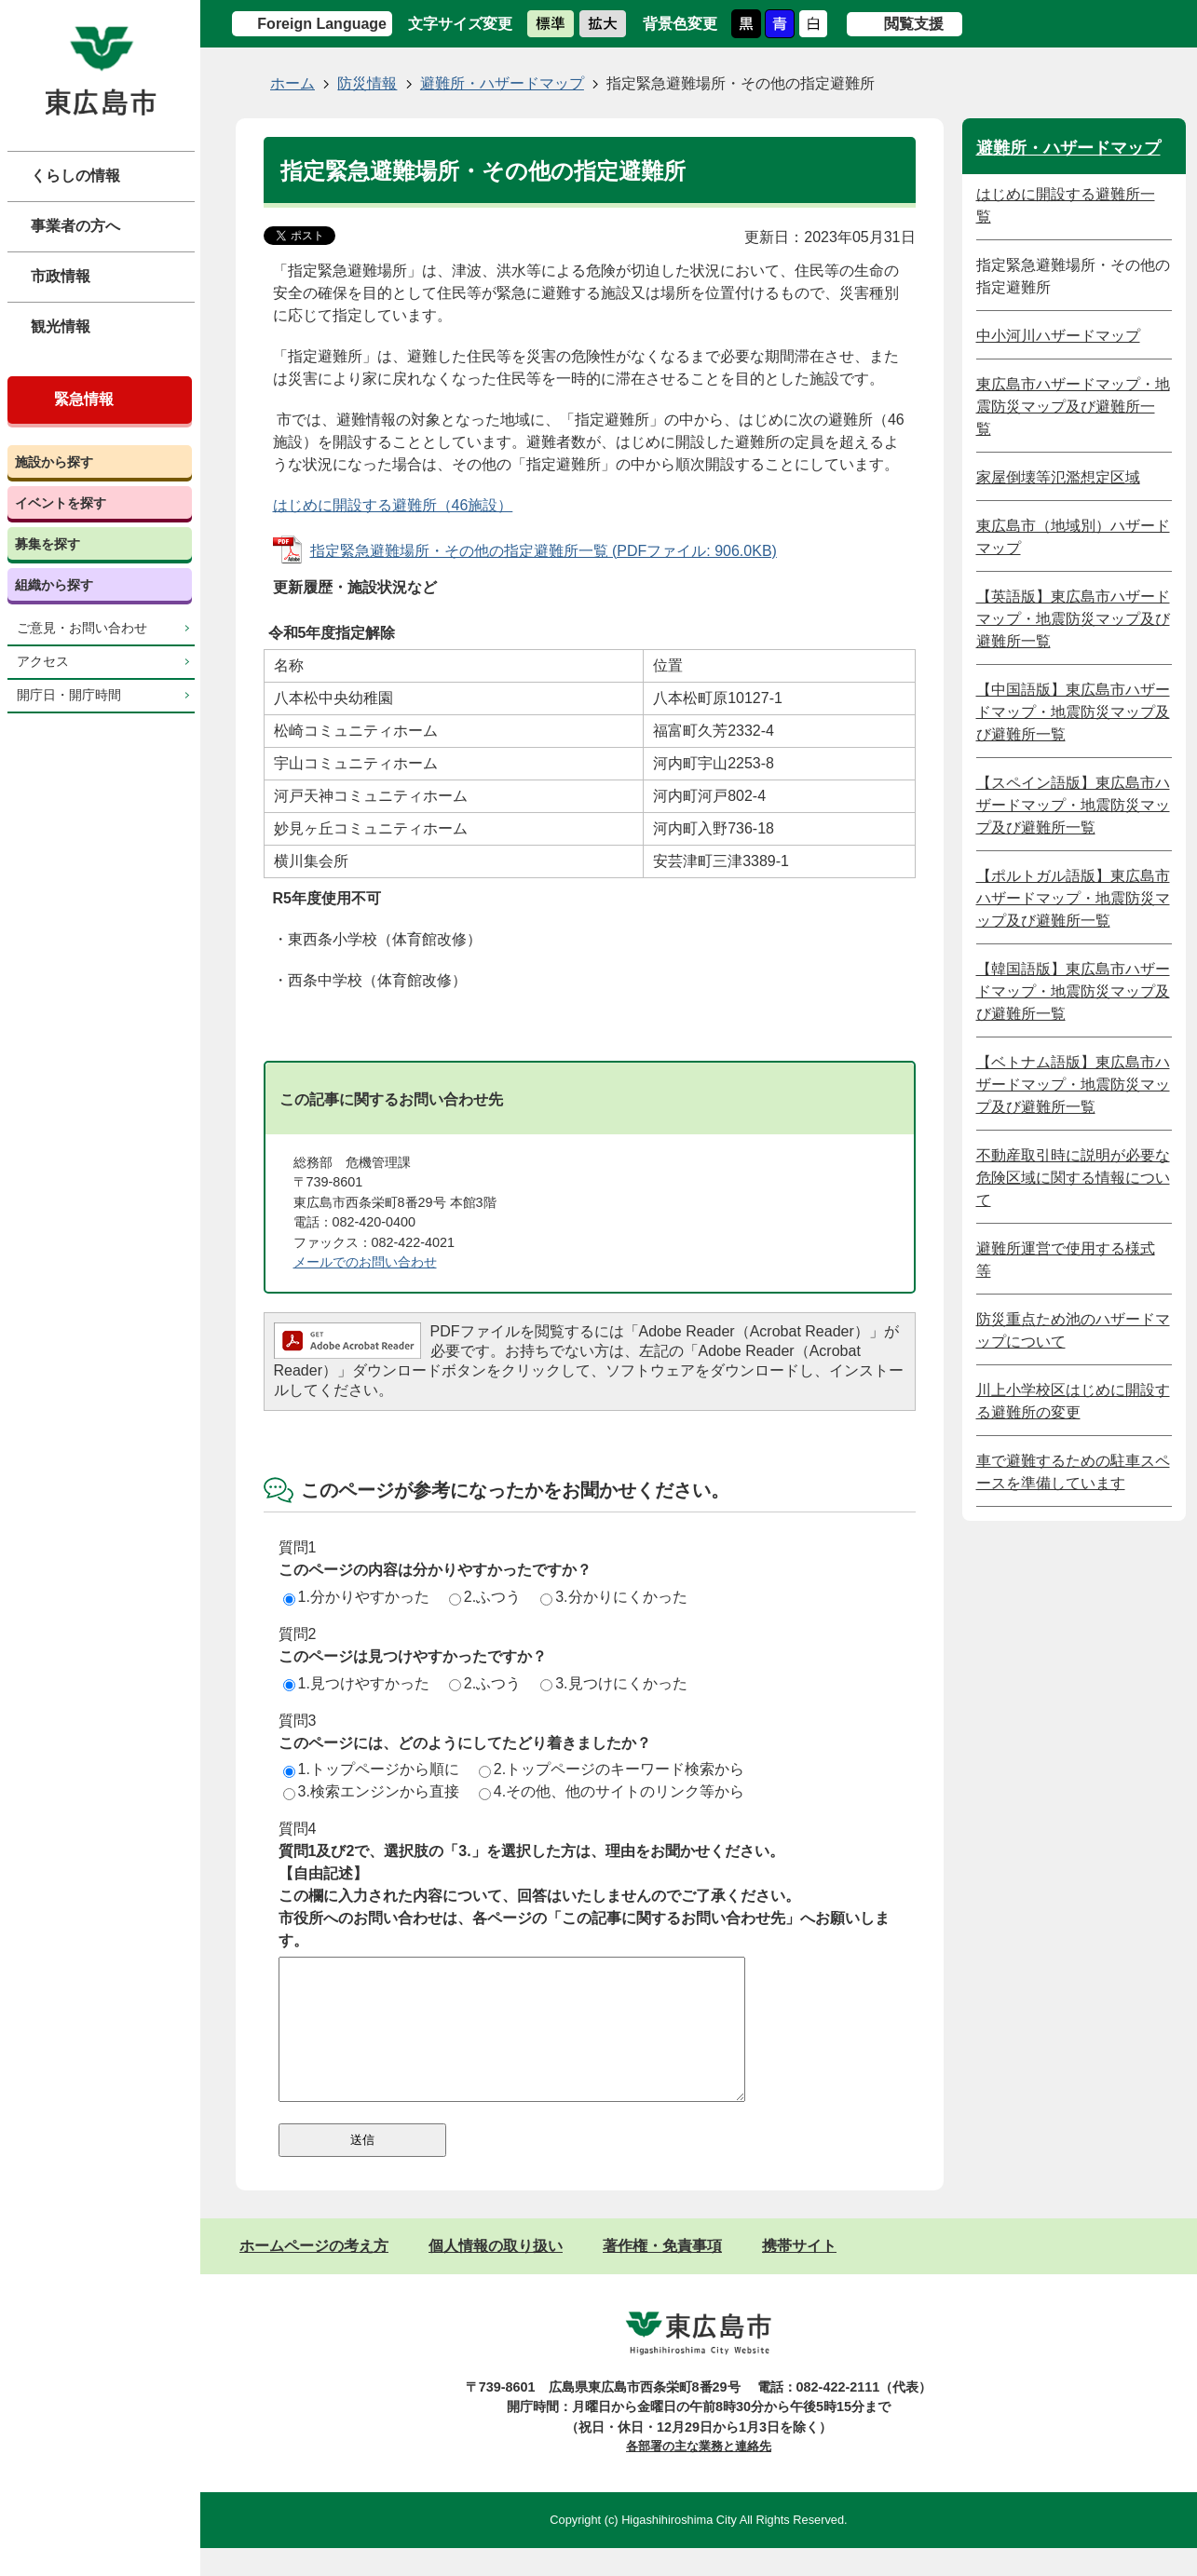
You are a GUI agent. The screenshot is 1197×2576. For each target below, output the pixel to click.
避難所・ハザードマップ (502, 83)
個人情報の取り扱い (495, 2274)
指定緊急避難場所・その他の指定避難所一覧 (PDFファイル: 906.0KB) (543, 551)
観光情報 (60, 326)
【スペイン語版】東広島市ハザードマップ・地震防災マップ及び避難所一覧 (1073, 805)
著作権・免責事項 (662, 2274)
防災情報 (367, 83)
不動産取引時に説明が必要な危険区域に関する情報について (1073, 1177)
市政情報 (60, 276)
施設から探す (54, 461)
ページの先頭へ (1159, 2199)
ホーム (292, 83)
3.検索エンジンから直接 (371, 1791)
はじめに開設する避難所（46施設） (393, 505)
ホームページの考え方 (313, 2274)
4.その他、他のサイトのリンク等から (611, 1791)
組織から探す (54, 584)
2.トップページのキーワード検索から (611, 1769)
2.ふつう (485, 1597)
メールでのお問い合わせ (365, 1261)
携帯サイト (799, 2274)
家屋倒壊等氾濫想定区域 (1058, 477)
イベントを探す (60, 502)
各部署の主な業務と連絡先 (698, 2474)
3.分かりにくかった (613, 1597)
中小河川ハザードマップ (1058, 336)
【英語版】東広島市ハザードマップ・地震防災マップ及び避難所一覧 (1073, 619)
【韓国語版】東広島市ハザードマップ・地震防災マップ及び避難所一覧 (1073, 991)
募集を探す (47, 543)
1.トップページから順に (371, 1769)
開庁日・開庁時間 (69, 695)
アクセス (43, 662)
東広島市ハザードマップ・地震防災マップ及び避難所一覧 (1073, 406)
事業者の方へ (75, 226)
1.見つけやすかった (356, 1683)
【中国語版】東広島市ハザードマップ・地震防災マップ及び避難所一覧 (1073, 712)
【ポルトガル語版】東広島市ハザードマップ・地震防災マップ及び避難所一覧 (1073, 898)
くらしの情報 (75, 175)
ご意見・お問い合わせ (82, 628)
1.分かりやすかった (356, 1597)
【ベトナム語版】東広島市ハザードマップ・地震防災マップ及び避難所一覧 (1073, 1084)
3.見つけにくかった (613, 1683)
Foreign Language (322, 24)
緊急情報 (84, 399)
